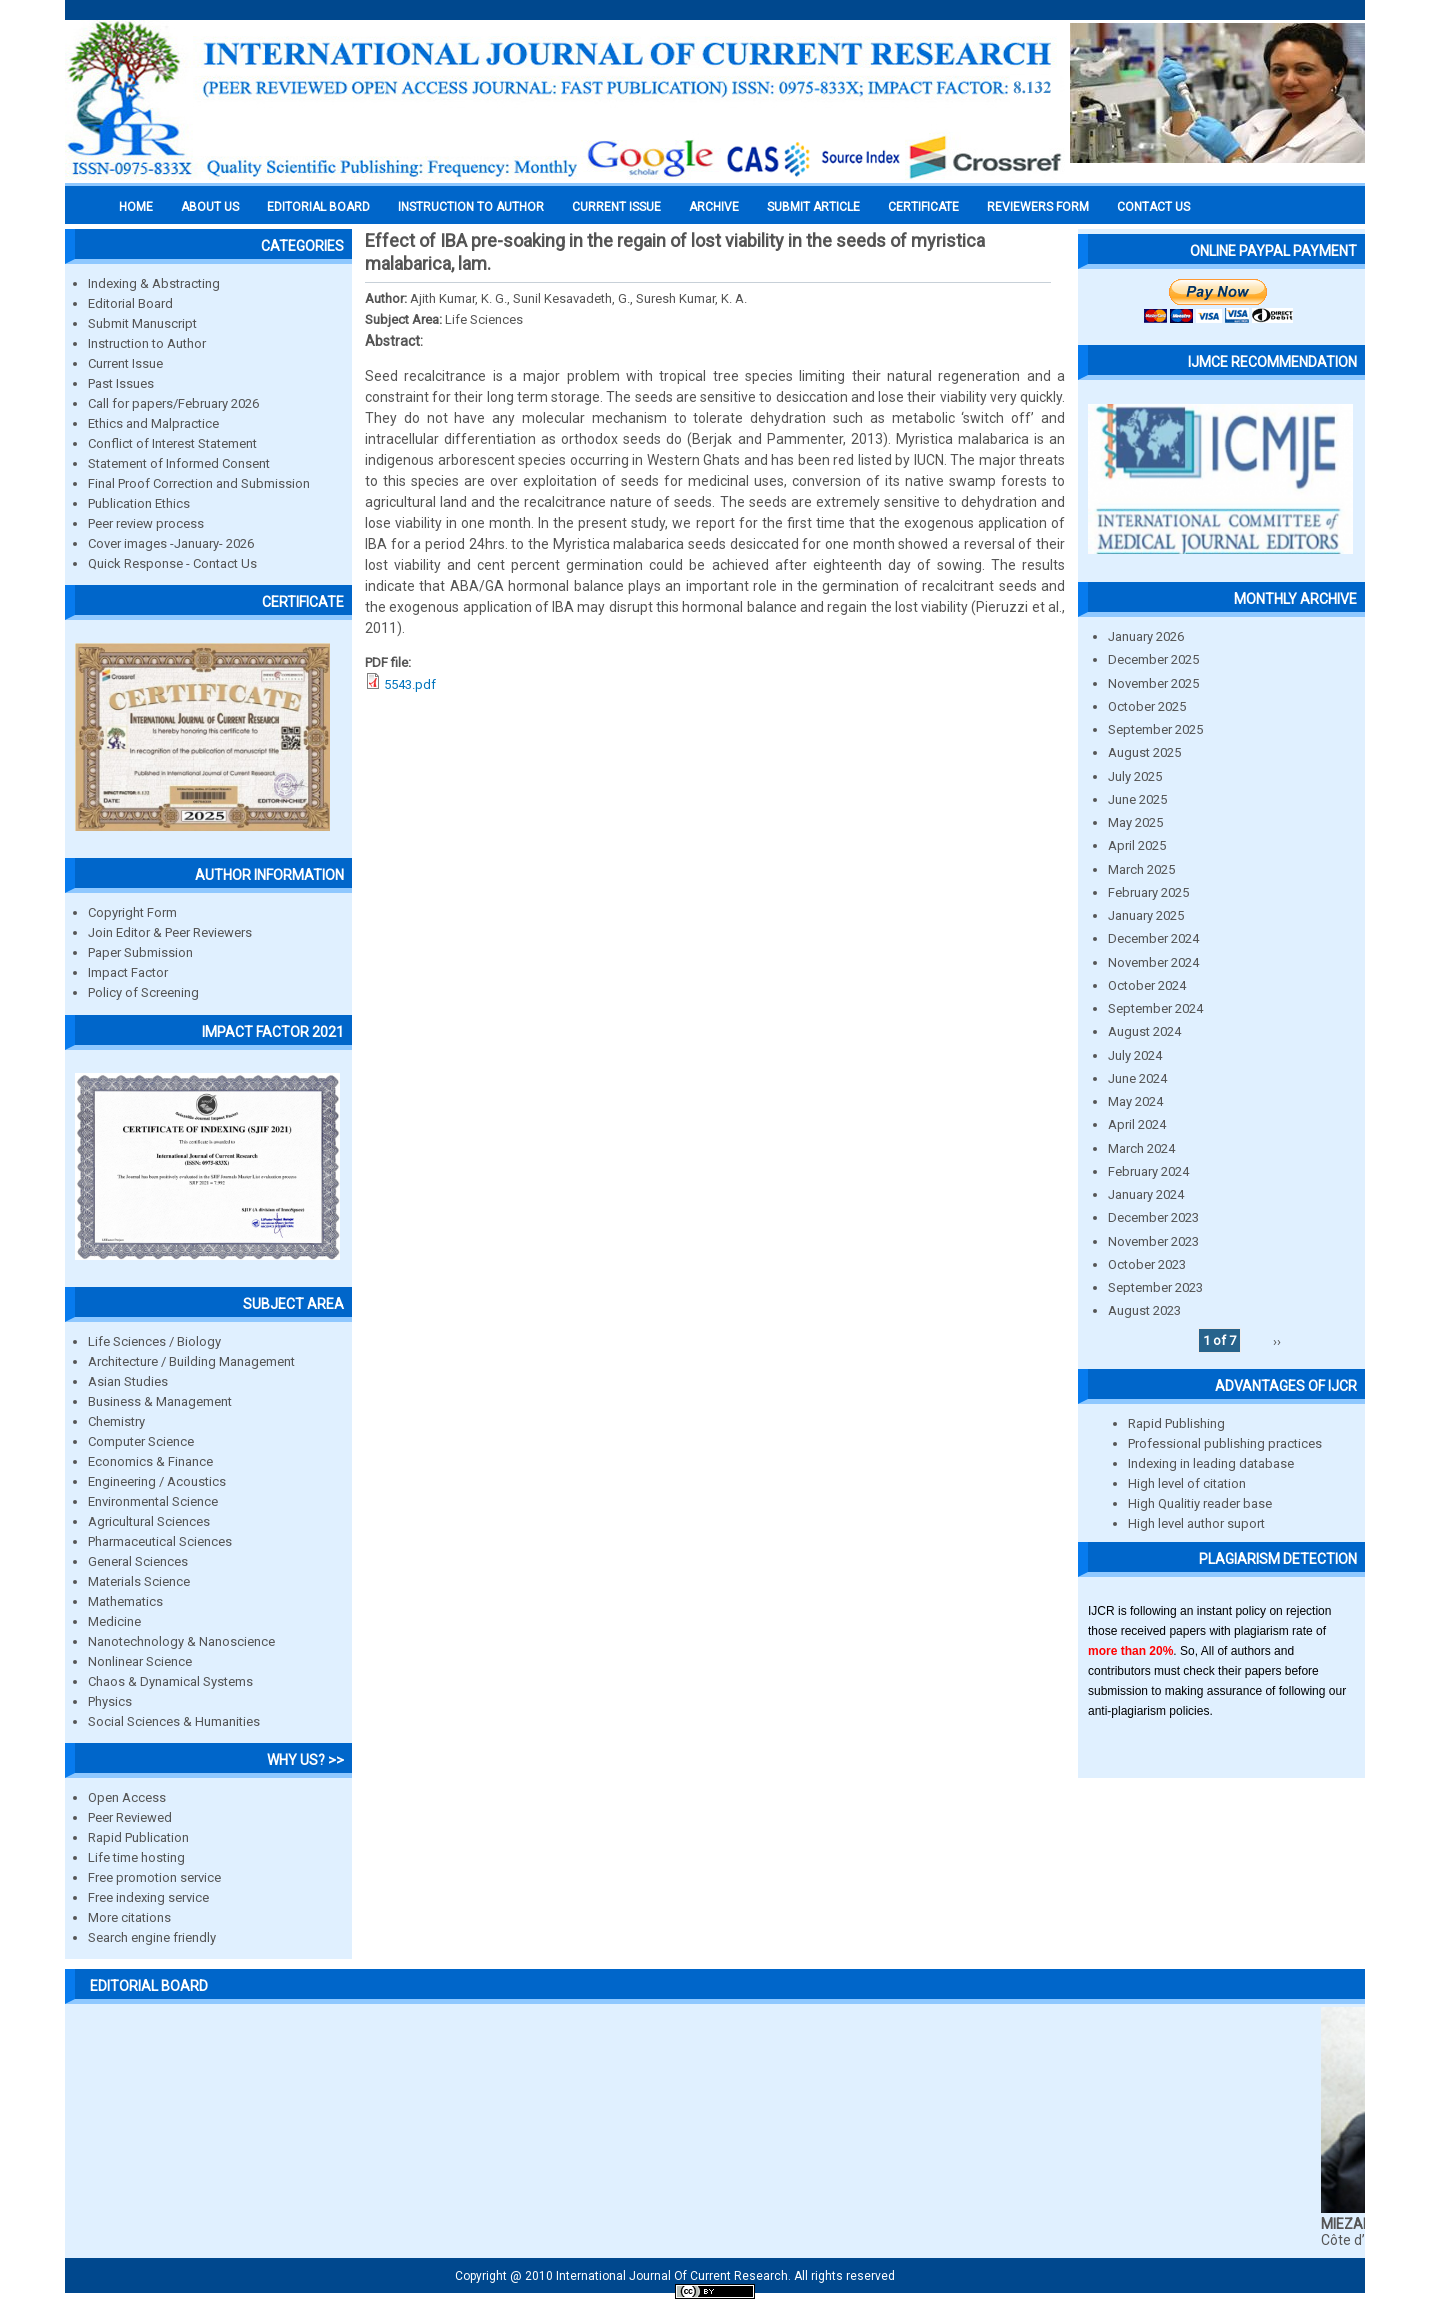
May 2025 (1135, 822)
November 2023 (1153, 1241)
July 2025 (1135, 776)
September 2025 (1155, 729)
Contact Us (1153, 207)
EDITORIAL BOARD (318, 207)
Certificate (923, 207)
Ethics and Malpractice (153, 423)
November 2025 (1153, 683)
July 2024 (1135, 1055)
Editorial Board (130, 303)
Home (136, 207)
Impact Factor (128, 972)
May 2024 (1135, 1101)
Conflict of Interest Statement (172, 443)
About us (210, 207)
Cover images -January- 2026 (171, 543)
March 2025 (1141, 869)
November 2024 (1153, 962)
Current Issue (616, 207)
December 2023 (1153, 1217)
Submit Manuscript (142, 323)
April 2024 (1137, 1124)
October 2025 (1147, 706)
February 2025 (1148, 892)
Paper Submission (140, 952)
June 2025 (1137, 799)
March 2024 (1141, 1148)
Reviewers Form (1038, 207)
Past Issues (121, 383)
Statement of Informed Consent (179, 463)
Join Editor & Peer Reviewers (170, 932)
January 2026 (1146, 636)
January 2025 (1146, 915)
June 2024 (1137, 1078)
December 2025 (1153, 659)
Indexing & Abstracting (154, 283)
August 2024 (1144, 1031)
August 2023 (1144, 1310)
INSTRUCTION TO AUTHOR (471, 207)
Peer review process (146, 523)
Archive (714, 207)
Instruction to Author (147, 343)
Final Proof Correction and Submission (199, 483)
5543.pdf (410, 684)
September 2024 (1155, 1008)
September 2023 (1155, 1287)
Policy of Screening (143, 992)
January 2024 (1146, 1194)
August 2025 (1144, 752)
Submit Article (813, 207)
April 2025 (1137, 845)
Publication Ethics (139, 503)
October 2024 (1147, 985)
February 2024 (1148, 1171)
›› (1277, 1340)
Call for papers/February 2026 (173, 403)
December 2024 (1153, 938)
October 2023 (1147, 1264)
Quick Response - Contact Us (172, 563)
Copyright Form (132, 912)
